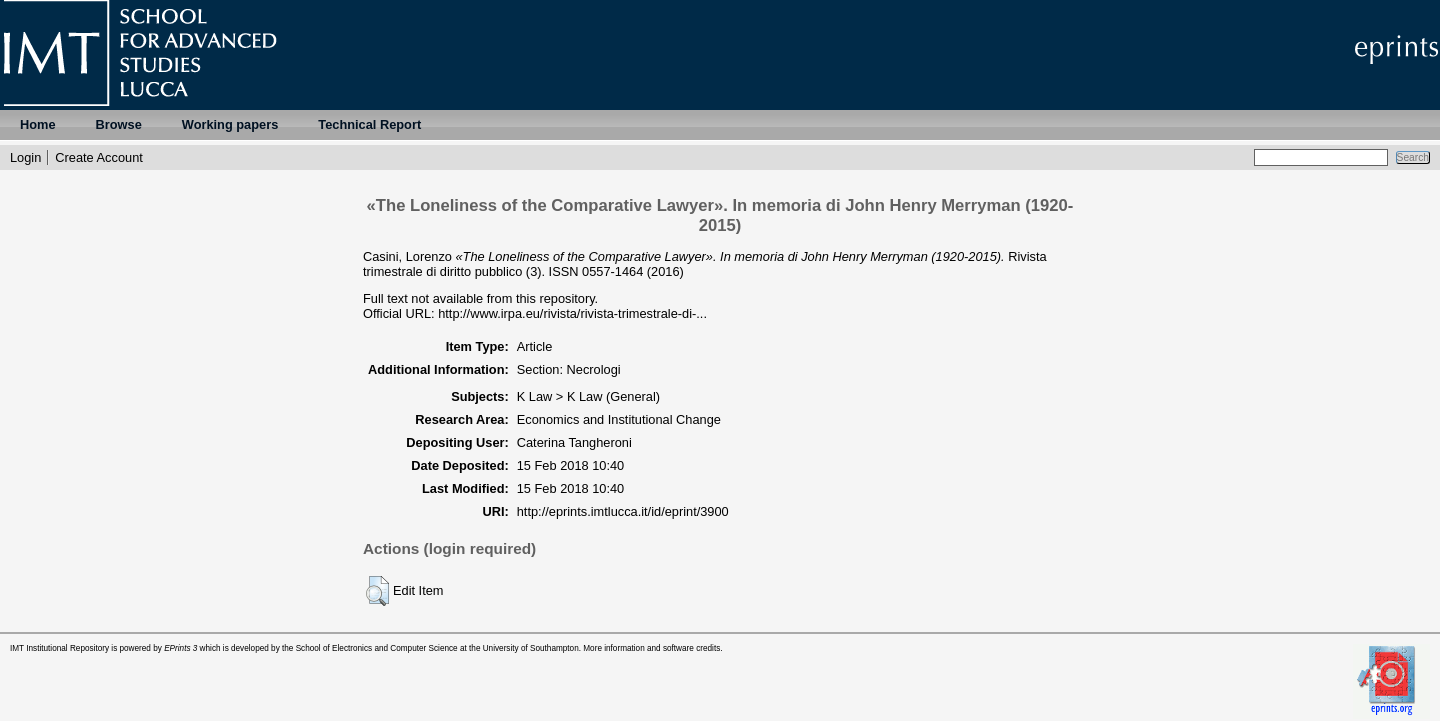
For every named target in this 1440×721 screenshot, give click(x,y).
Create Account (99, 157)
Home (38, 124)
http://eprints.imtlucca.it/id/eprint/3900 (623, 511)
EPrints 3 (180, 648)
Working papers (230, 124)
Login (25, 157)
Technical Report (369, 124)
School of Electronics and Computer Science (377, 648)
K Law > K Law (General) (588, 396)
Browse (119, 124)
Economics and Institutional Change (619, 419)
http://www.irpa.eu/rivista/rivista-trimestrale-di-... (572, 313)
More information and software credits (651, 648)
